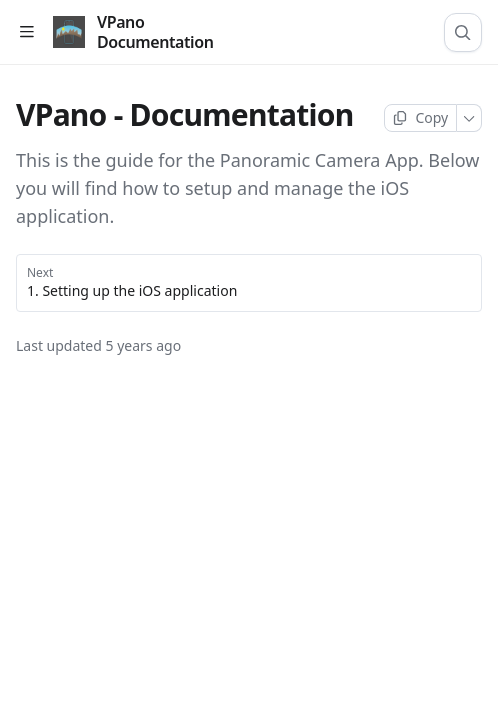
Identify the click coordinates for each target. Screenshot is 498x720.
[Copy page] (420, 118)
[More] (469, 118)
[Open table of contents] (26, 32)
